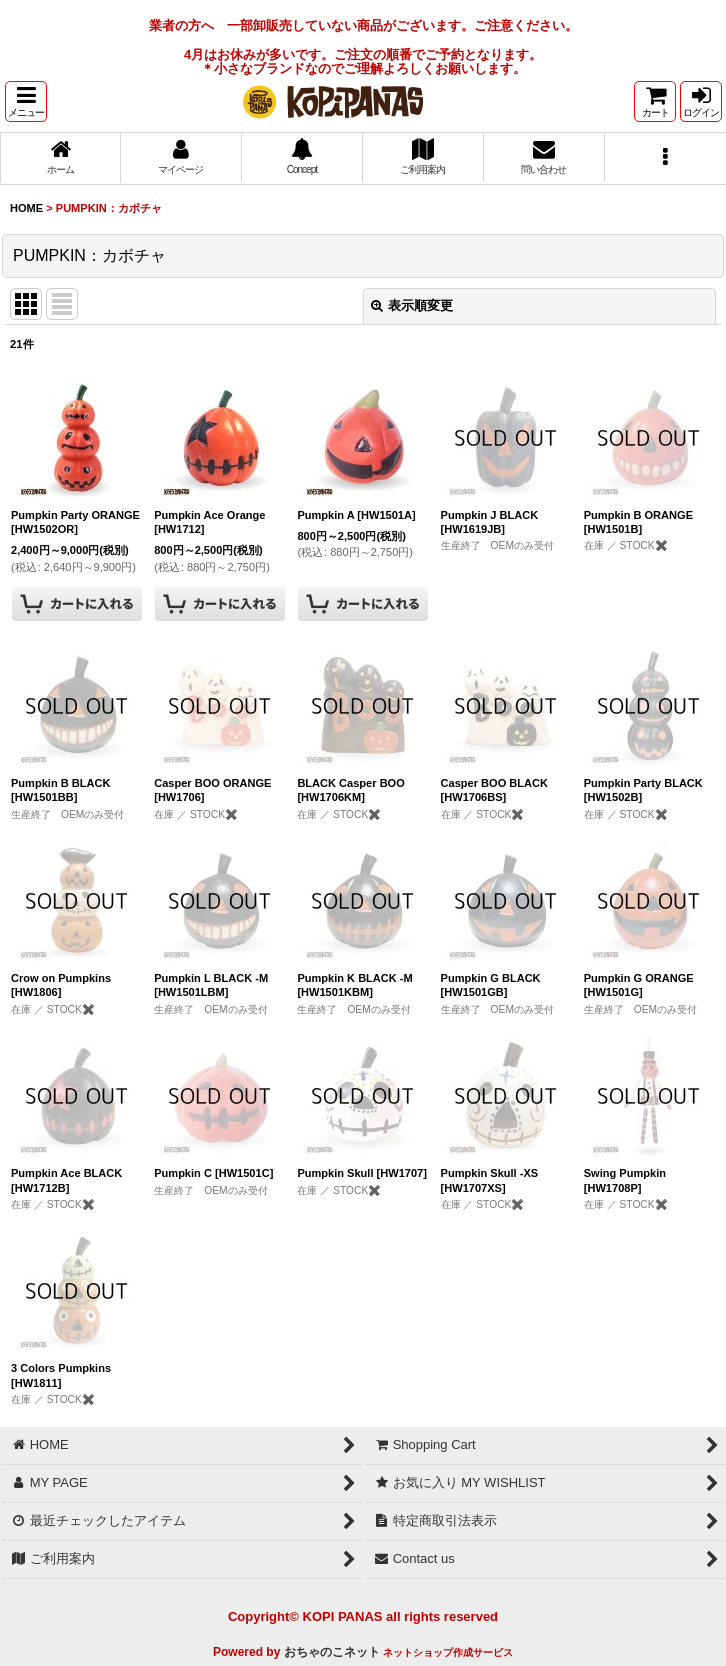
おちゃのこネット (332, 1652)
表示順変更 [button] (412, 305)
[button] (26, 101)
